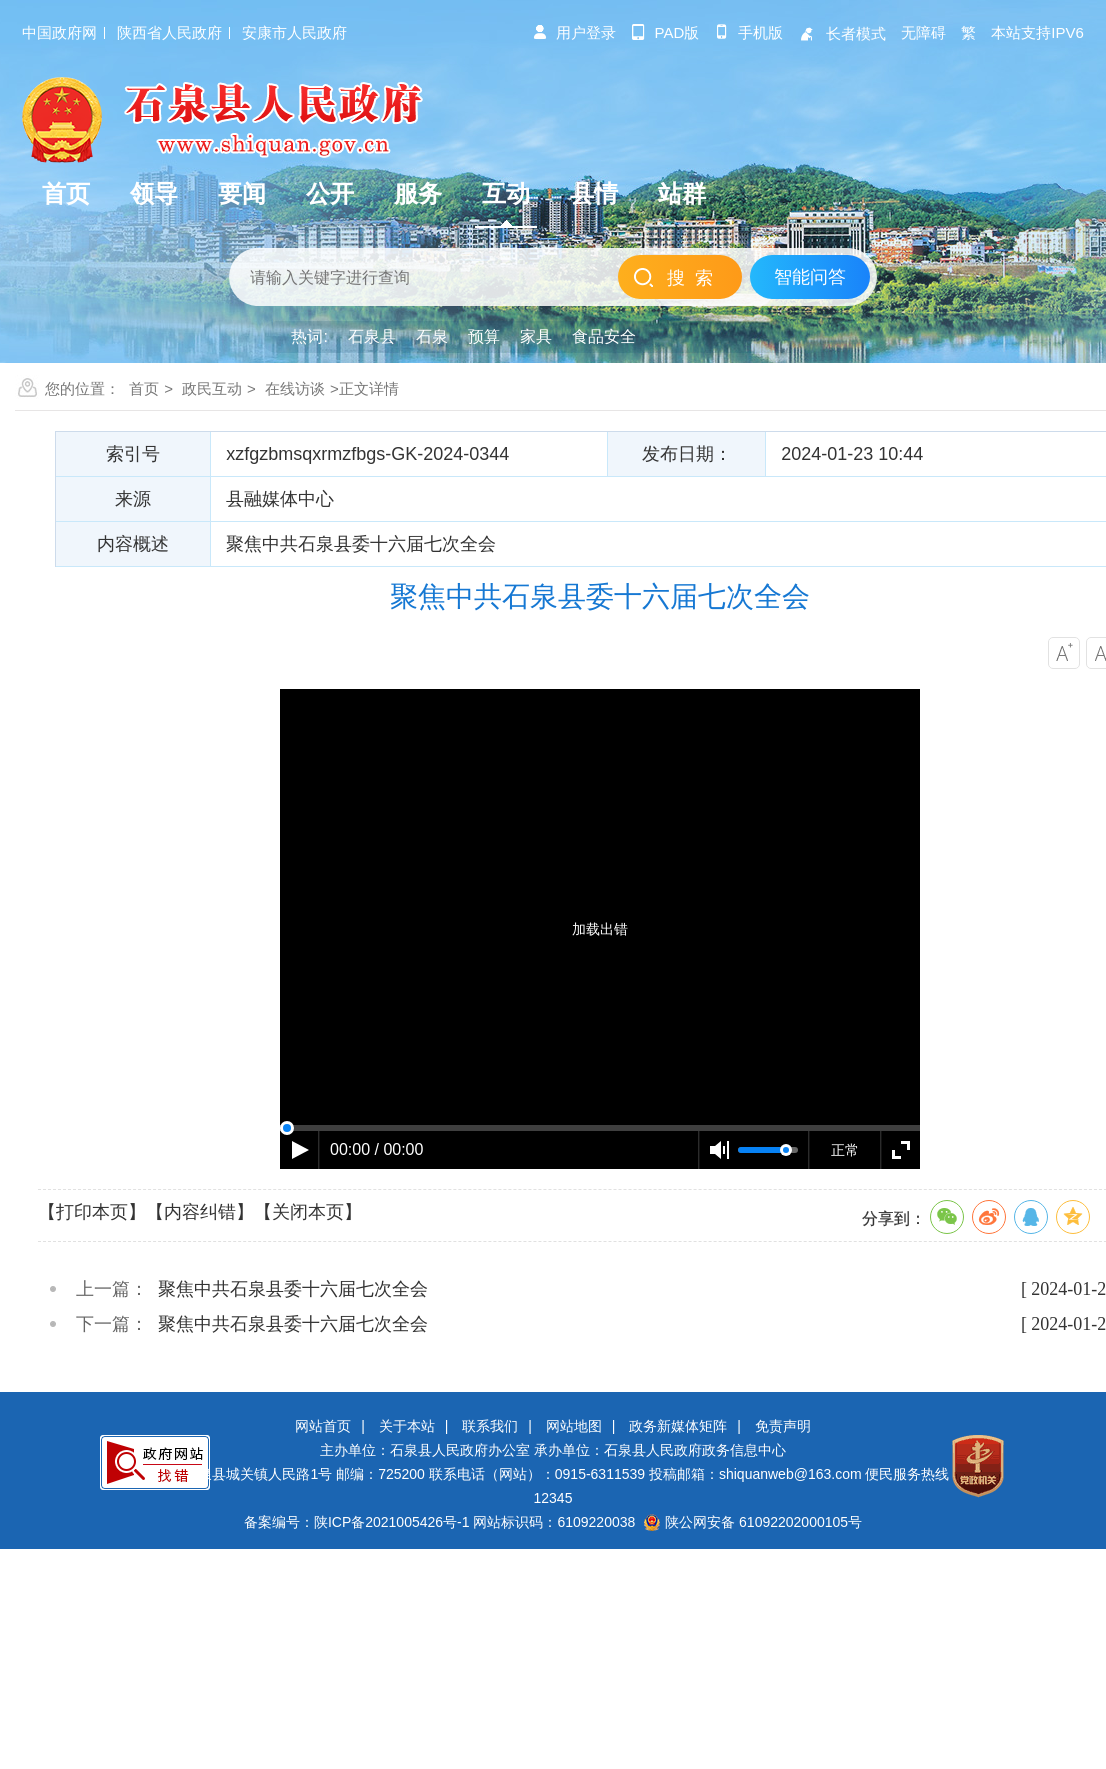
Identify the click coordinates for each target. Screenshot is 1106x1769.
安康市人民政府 (294, 32)
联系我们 (490, 1426)
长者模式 (842, 33)
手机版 (748, 32)
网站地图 (574, 1426)
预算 (484, 336)
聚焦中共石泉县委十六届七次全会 (293, 1289)
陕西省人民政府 (169, 32)
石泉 (432, 336)
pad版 (665, 32)
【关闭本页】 (308, 1212)
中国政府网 (59, 32)
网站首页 (323, 1426)
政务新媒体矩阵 (678, 1426)
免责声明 (783, 1426)
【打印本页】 (92, 1212)
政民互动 (212, 388)
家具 (536, 336)
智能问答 (810, 277)
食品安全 (604, 336)
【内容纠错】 (200, 1212)
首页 (144, 388)
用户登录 (574, 32)
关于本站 (407, 1426)
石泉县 (372, 336)
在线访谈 (295, 388)
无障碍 (923, 32)
